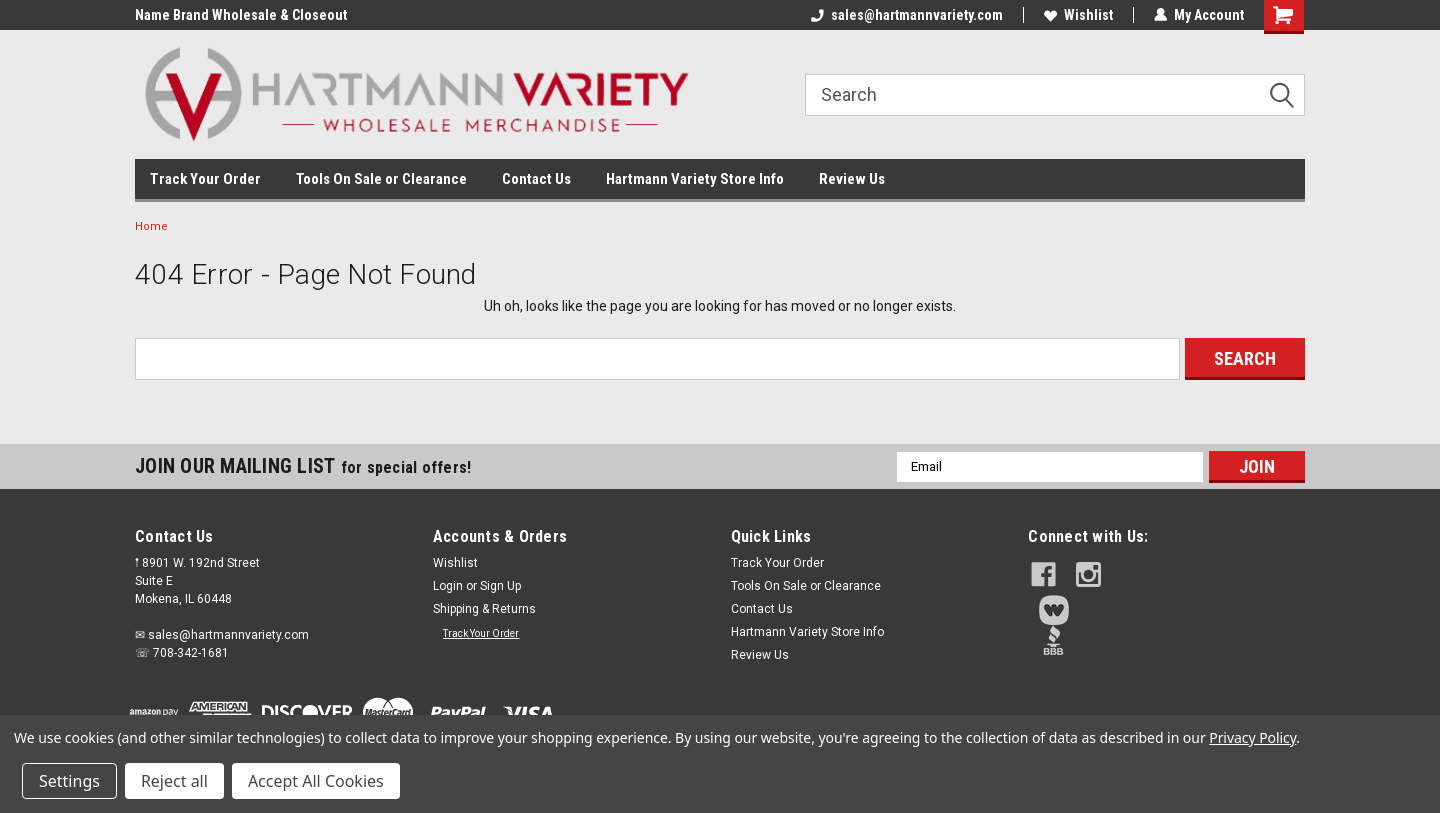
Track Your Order (205, 179)
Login (448, 586)
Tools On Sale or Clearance (381, 179)
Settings (69, 781)
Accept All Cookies (316, 781)
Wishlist (1078, 15)
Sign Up (500, 586)
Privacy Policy (1252, 737)
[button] (1167, 610)
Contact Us (536, 179)
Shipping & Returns (484, 609)
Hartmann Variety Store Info (695, 179)
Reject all (174, 781)
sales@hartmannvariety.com (907, 15)
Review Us (852, 179)
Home (151, 226)
